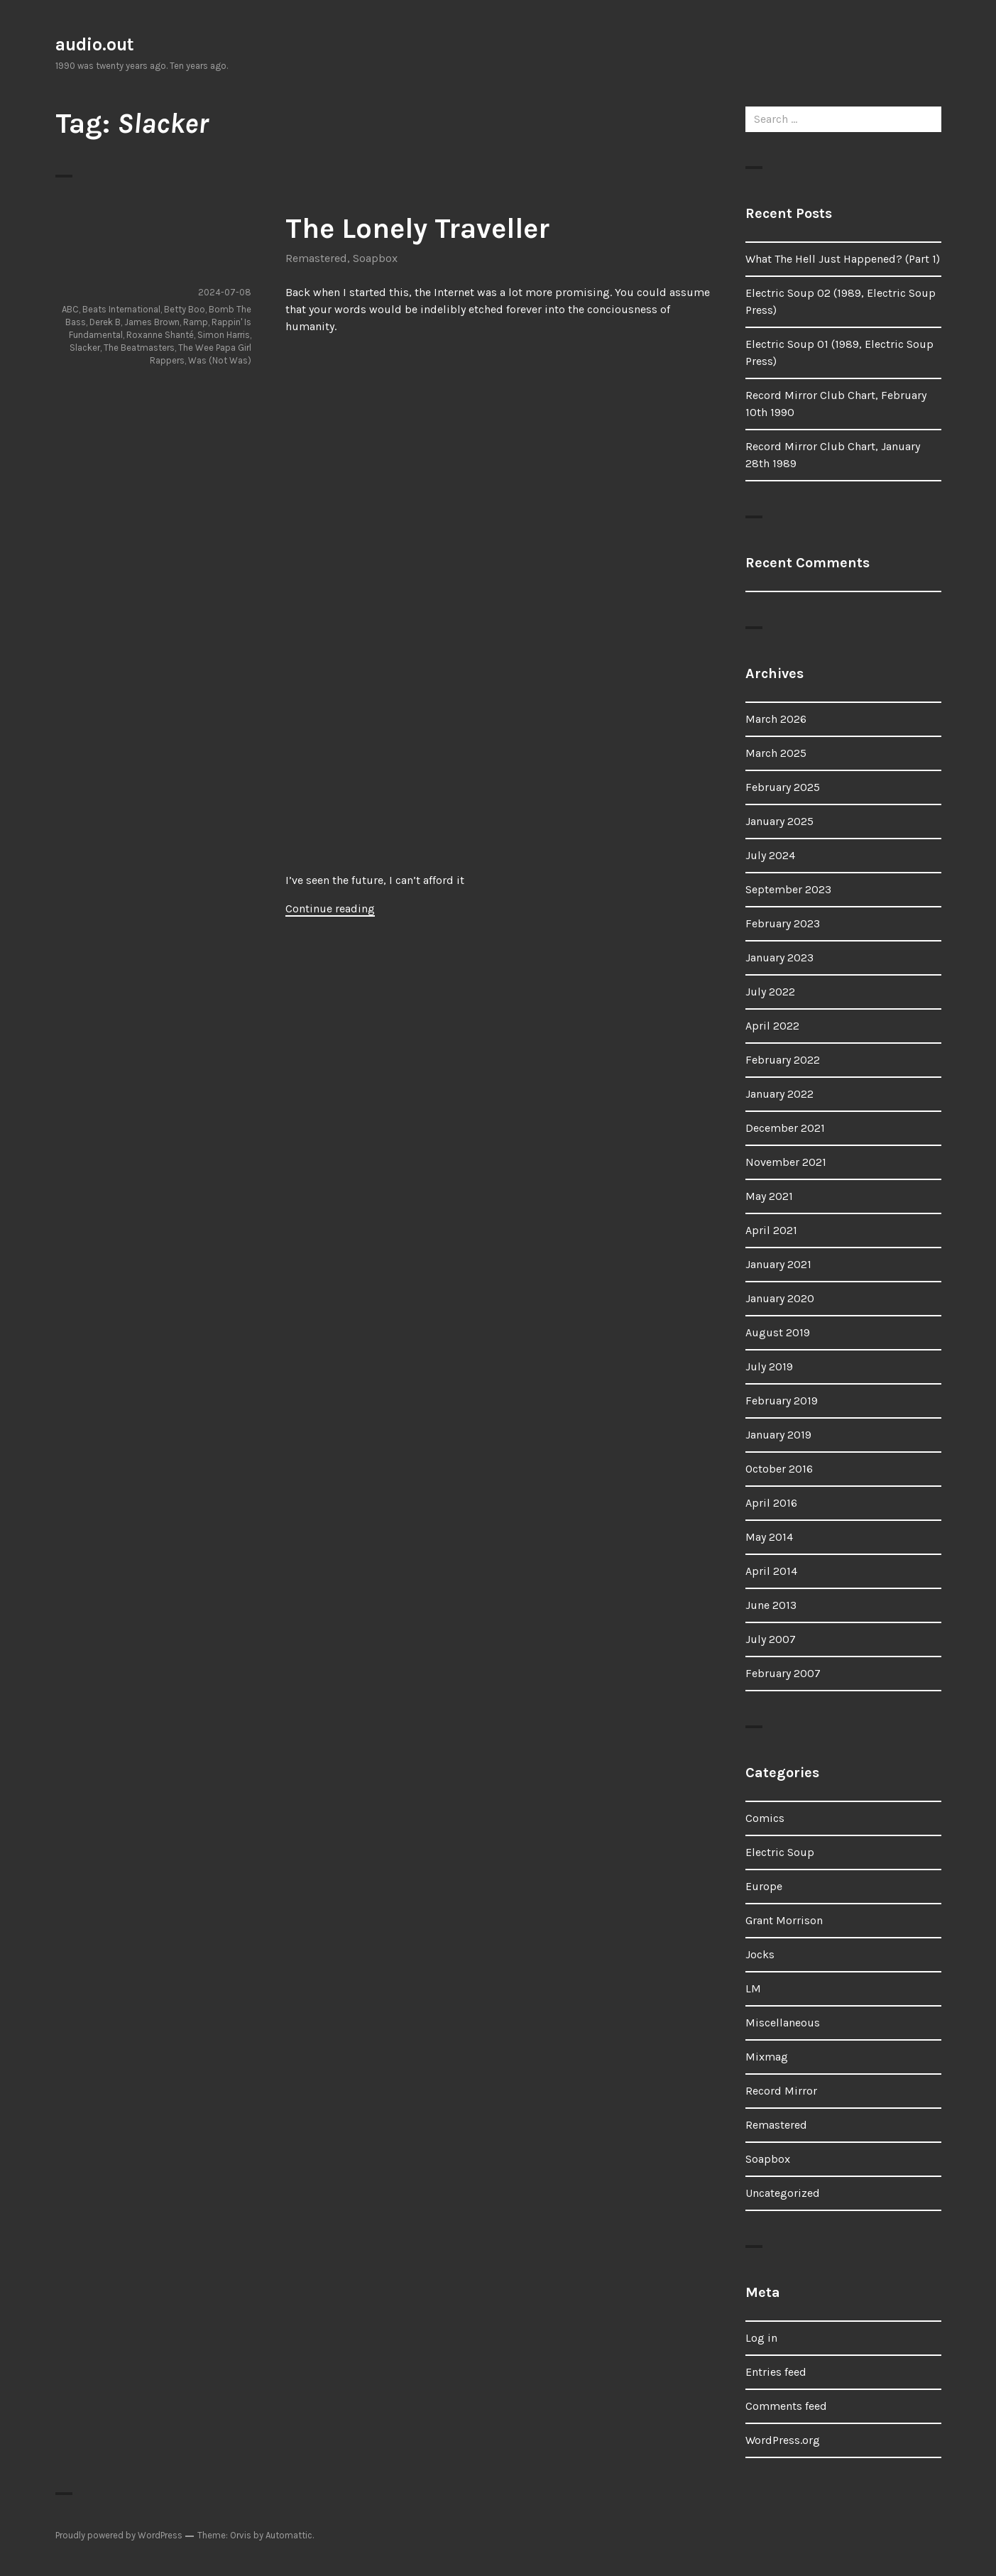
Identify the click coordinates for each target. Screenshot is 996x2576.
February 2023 (782, 923)
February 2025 (782, 787)
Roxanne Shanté (160, 334)
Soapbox (375, 258)
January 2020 (779, 1298)
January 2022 (779, 1094)
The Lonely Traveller (417, 228)
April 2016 (771, 1503)
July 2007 (770, 1639)
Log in (761, 2338)
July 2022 (770, 991)
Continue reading (330, 908)
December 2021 (785, 1128)
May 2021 (769, 1196)
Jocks (760, 1954)
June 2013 (771, 1605)
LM (753, 1988)
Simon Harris (223, 334)
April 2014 (771, 1571)
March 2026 (775, 719)
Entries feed (775, 2372)
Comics (764, 1818)
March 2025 (775, 753)
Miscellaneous (782, 2022)
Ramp (195, 322)
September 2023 (788, 889)
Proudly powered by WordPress (118, 2535)
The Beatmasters (139, 347)
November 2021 (785, 1162)
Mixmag (766, 2056)
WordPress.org (782, 2440)
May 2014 (769, 1537)
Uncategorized (782, 2193)
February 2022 (782, 1059)
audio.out (94, 44)
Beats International (121, 309)
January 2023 (779, 957)
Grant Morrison (784, 1920)
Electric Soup (779, 1852)
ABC (70, 309)
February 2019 (781, 1400)
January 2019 (778, 1434)
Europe (763, 1886)
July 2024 (770, 855)
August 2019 (777, 1332)
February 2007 (783, 1673)
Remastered (316, 258)
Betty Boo (184, 309)
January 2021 (778, 1264)
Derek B (105, 322)
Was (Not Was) (219, 360)
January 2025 (779, 821)
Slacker (85, 347)
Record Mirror (781, 2090)
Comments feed (786, 2406)
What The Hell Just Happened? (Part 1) (842, 259)
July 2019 (769, 1366)
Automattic (289, 2535)
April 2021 (771, 1230)
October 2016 (779, 1468)
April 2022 (772, 1025)
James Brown (152, 322)
